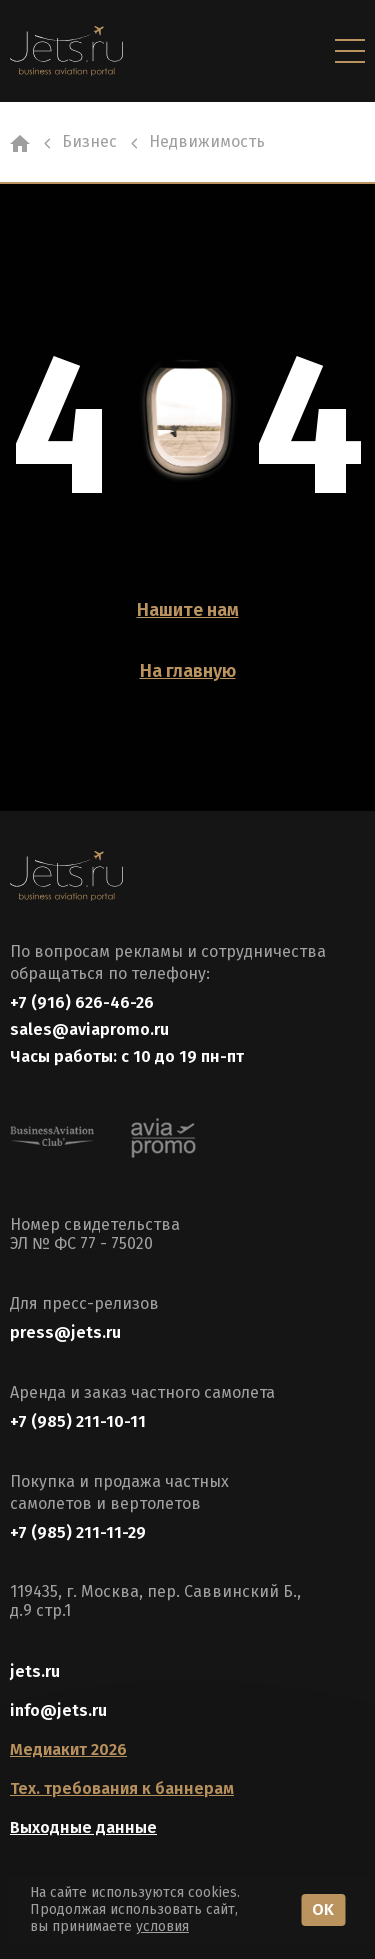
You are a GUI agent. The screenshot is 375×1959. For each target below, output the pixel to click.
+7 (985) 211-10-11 (78, 1421)
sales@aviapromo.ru (89, 1029)
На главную (188, 671)
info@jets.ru (58, 1710)
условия (162, 1926)
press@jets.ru (65, 1332)
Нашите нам (188, 610)
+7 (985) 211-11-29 (78, 1532)
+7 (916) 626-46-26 (82, 1002)
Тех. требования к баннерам (122, 1788)
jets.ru (35, 1671)
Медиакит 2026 (68, 1749)
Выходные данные (83, 1827)
